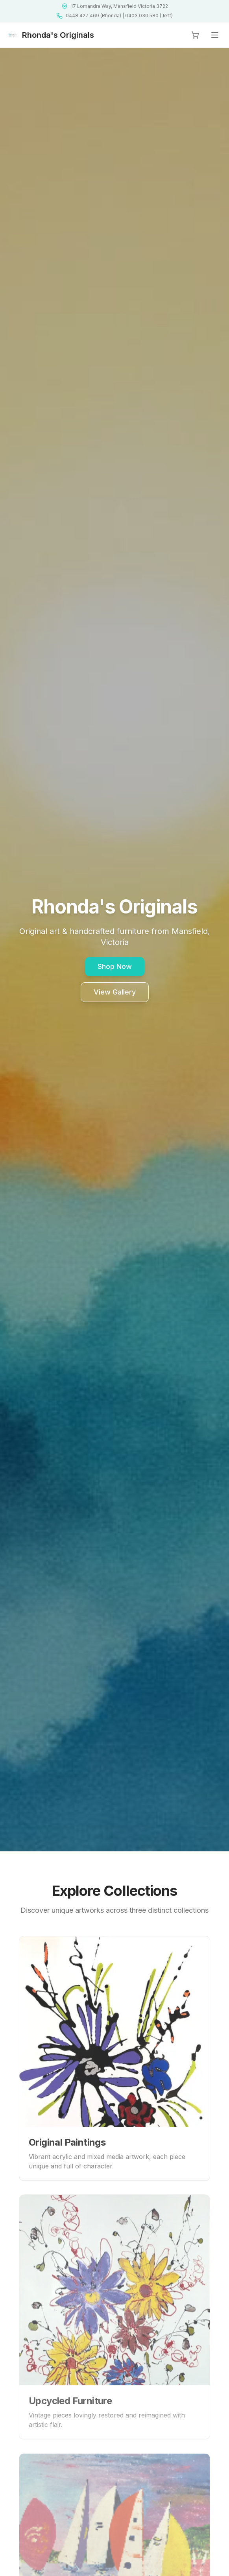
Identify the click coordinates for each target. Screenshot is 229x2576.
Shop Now (115, 966)
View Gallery (115, 992)
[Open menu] (215, 35)
